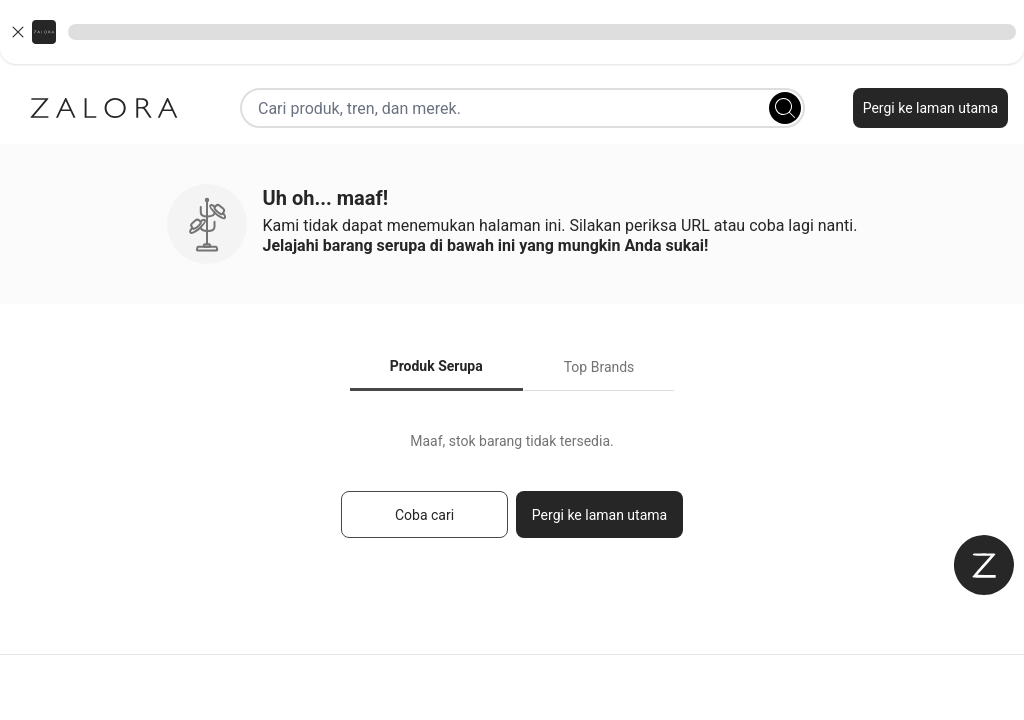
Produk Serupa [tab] (436, 366)
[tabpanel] (512, 494)
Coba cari (424, 515)
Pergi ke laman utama (930, 108)
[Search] (785, 108)
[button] (512, 32)
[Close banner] (18, 32)
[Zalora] (104, 108)
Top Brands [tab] (599, 367)
